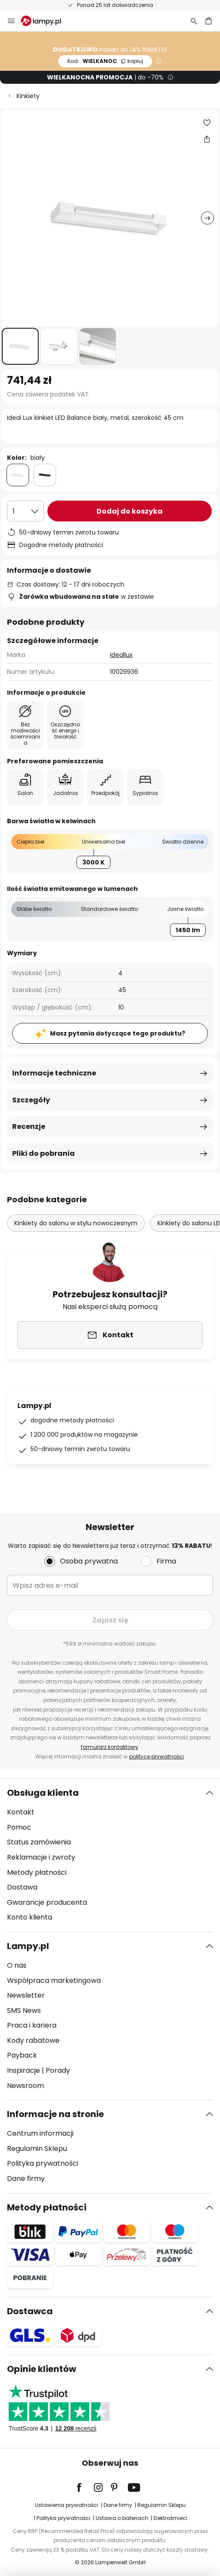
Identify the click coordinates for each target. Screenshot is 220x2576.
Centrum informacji (40, 2133)
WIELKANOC (105, 61)
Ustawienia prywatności (66, 2505)
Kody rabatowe (33, 2040)
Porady (58, 2070)
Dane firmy (26, 2178)
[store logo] (46, 20)
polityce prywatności (156, 1756)
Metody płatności (37, 1872)
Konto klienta (29, 1917)
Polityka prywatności (42, 2163)
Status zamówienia (39, 1842)
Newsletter (26, 1995)
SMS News (24, 2010)
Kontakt (20, 1812)
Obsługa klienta (43, 1793)
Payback (22, 2055)
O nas (17, 1965)
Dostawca (30, 2311)
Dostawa (22, 1887)
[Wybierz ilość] (25, 511)
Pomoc (19, 1827)
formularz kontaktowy (109, 1747)
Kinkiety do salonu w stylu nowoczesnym (75, 1223)
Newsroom (25, 2086)
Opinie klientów (41, 2369)
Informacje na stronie (55, 2114)
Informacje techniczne (54, 1073)
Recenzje (28, 1126)
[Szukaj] (194, 20)
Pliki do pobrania (43, 1153)
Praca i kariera (32, 2025)
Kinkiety (28, 96)
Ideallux (121, 654)
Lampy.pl (28, 1946)
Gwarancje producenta (47, 1902)
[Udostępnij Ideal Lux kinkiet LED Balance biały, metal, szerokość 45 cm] (206, 138)
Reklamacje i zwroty (41, 1857)
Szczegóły (31, 1100)
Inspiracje (23, 2070)
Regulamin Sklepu (37, 2149)
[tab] (110, 1855)
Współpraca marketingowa (54, 1981)
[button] (20, 346)
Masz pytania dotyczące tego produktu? (117, 1033)
